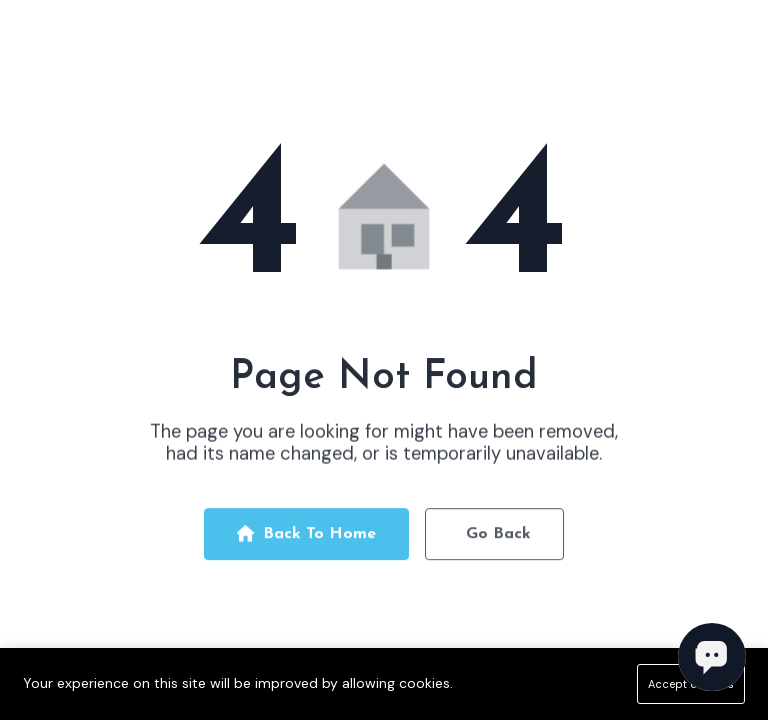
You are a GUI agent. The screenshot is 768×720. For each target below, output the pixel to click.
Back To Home (306, 539)
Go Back (498, 539)
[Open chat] (712, 657)
